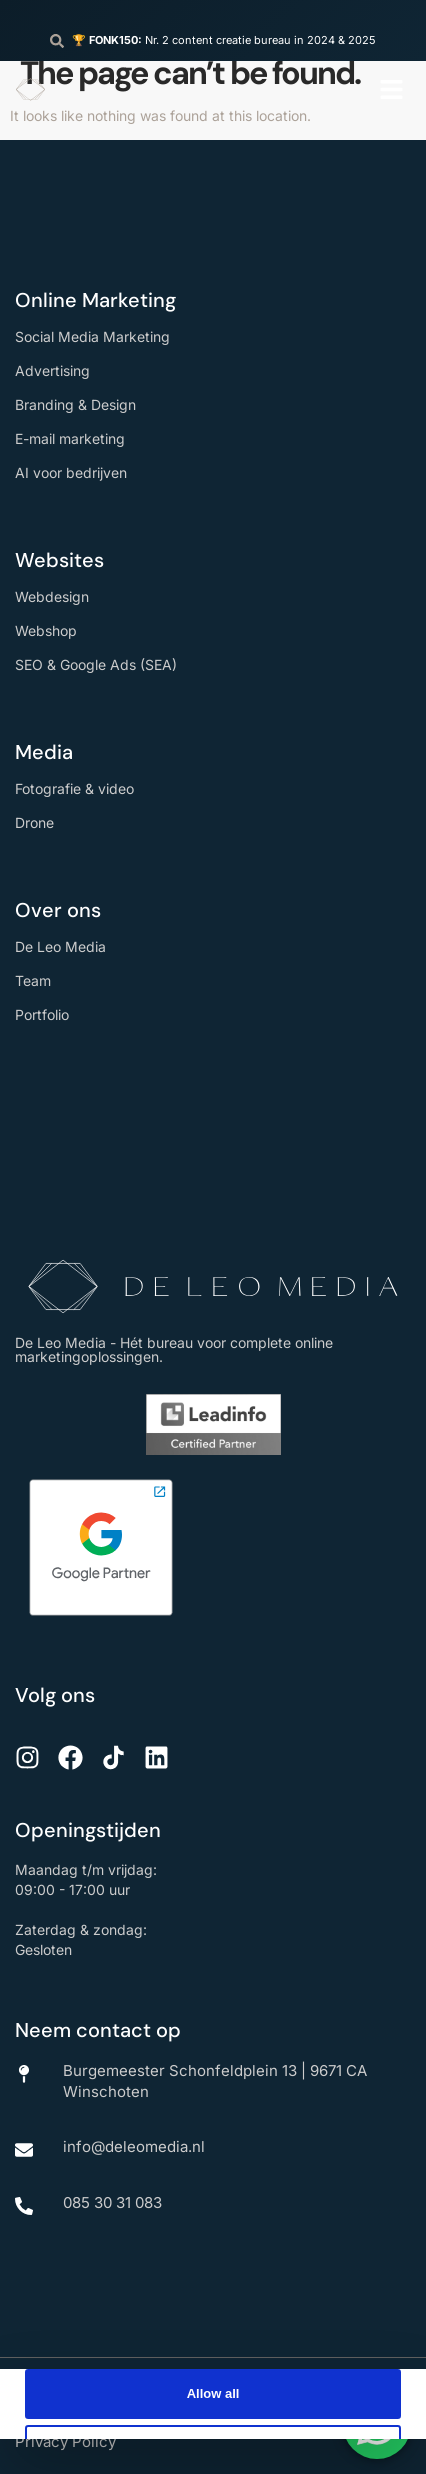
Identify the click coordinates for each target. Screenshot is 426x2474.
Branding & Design (75, 404)
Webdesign (52, 596)
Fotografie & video (74, 788)
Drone (34, 822)
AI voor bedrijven (71, 472)
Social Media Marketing (92, 336)
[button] (392, 90)
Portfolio (42, 1014)
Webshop (46, 630)
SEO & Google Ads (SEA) (96, 664)
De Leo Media (60, 946)
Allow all (213, 2393)
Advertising (52, 370)
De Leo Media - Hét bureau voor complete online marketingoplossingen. (174, 1349)
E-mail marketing (70, 438)
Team (33, 980)
